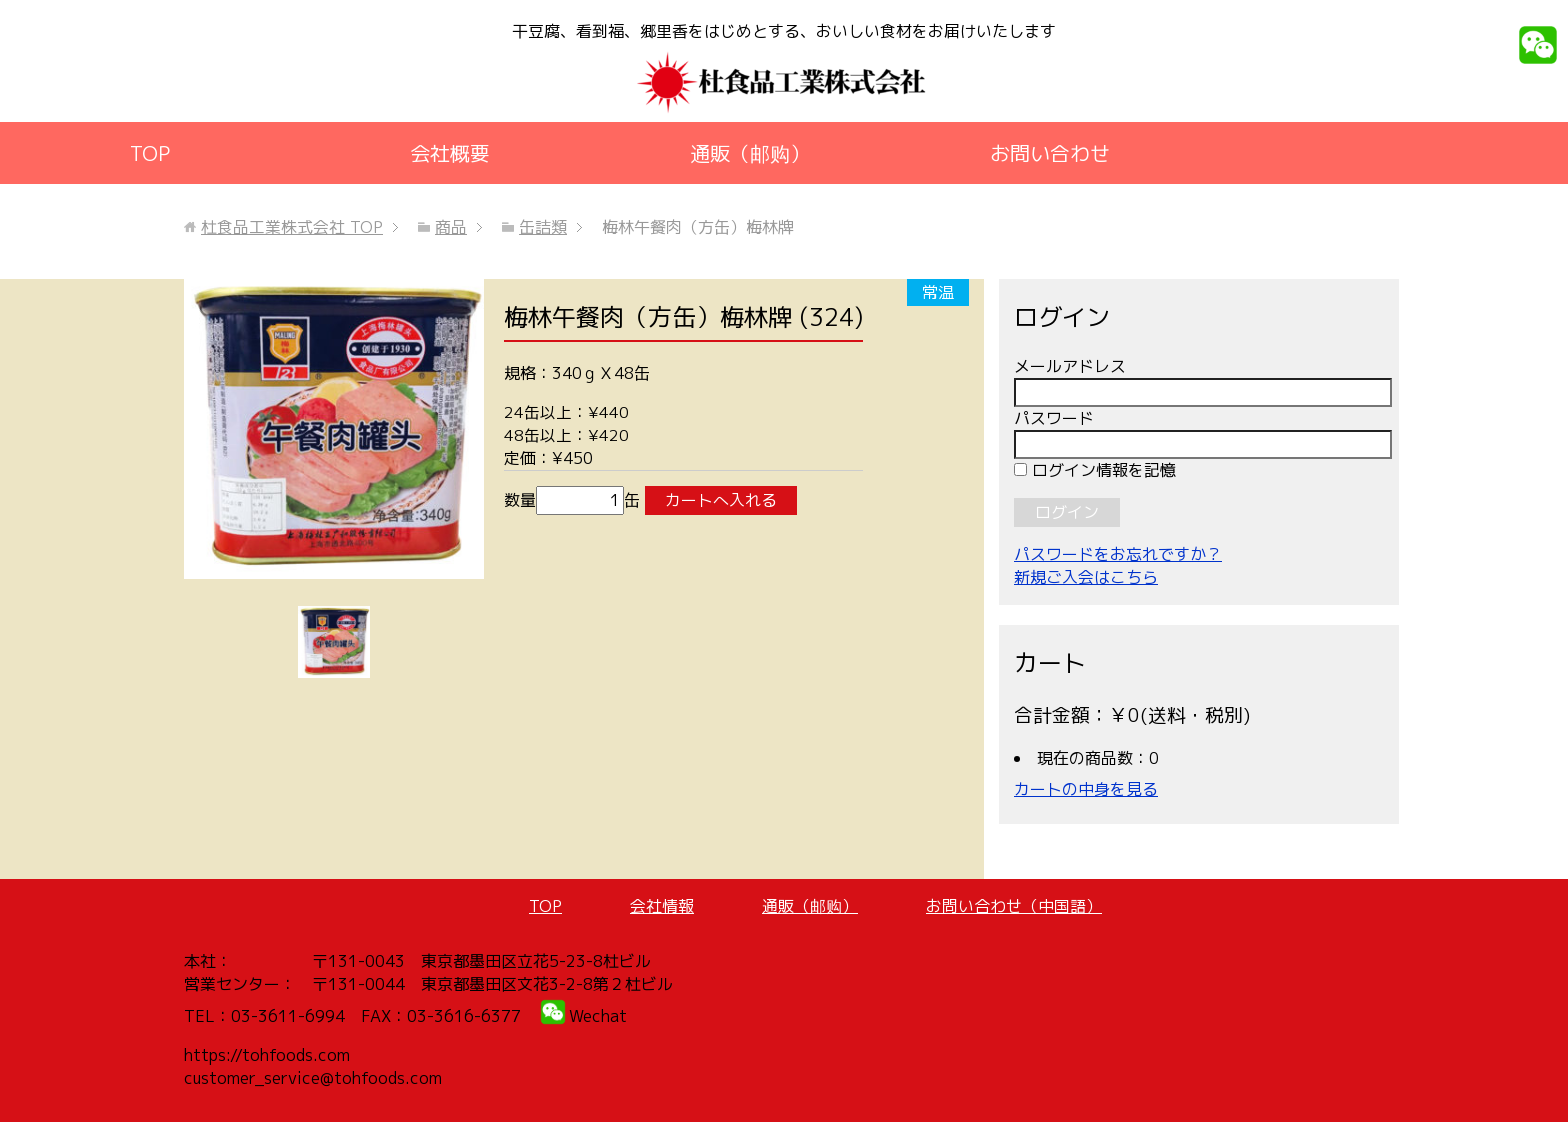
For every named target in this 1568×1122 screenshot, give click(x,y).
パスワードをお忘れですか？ (1118, 554)
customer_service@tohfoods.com (313, 1078)
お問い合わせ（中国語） (1014, 906)
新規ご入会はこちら (1086, 577)
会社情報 (662, 906)
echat (605, 1016)
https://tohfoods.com (267, 1055)
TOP (150, 153)
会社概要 (450, 153)
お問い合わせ (1050, 153)
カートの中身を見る (1086, 789)
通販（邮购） (750, 153)
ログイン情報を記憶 (1095, 470)
